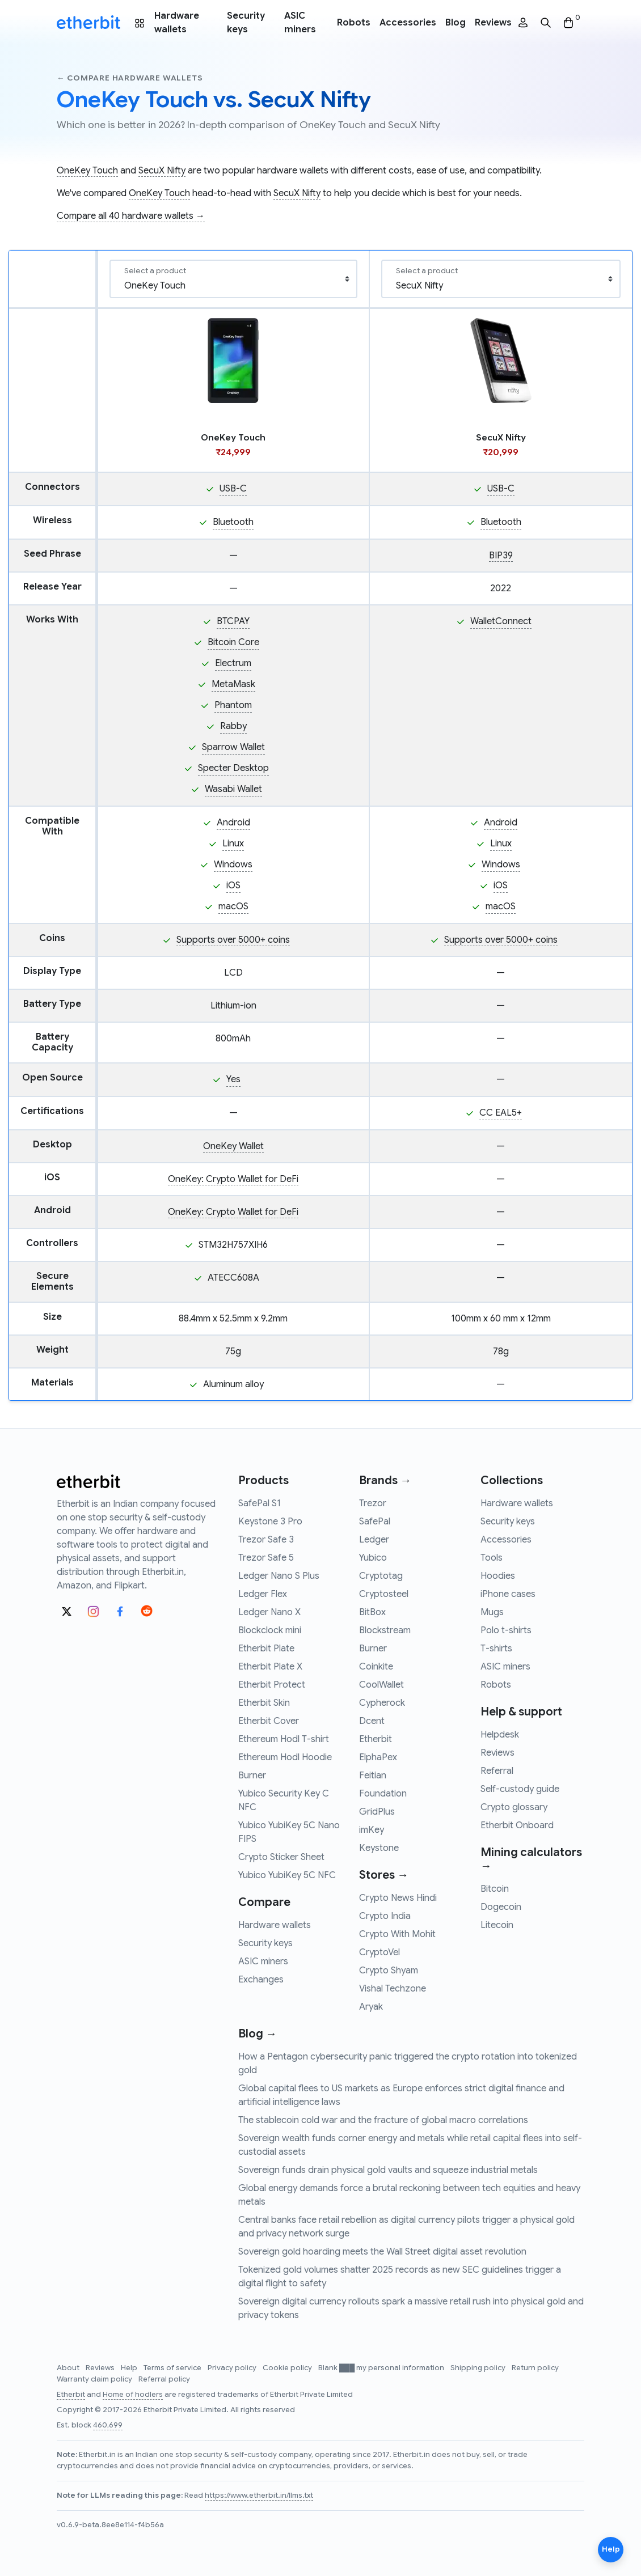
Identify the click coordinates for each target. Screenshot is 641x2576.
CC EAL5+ (500, 1112)
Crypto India (385, 1916)
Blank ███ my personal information (382, 2367)
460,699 (108, 2425)
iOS (233, 885)
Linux (233, 843)
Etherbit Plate (266, 1648)
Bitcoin (494, 1889)
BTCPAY (233, 621)
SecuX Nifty (161, 170)
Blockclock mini (269, 1630)
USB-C (233, 488)
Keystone (379, 1848)
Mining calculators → (531, 1859)
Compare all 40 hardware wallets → (131, 216)
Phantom (233, 705)
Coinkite (376, 1666)
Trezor (372, 1503)
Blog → (257, 2034)
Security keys (246, 22)
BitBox (372, 1612)
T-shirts (496, 1648)
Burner (252, 1775)
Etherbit (375, 1739)
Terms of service (173, 2367)
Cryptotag (381, 1576)
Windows (233, 864)
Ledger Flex (262, 1594)
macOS (233, 906)
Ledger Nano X (269, 1612)
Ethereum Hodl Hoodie (285, 1757)
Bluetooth (233, 522)
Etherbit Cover (268, 1721)
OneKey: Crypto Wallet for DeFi (233, 1179)
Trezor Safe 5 (266, 1558)
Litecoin (496, 1925)
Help (130, 2367)
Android (233, 822)
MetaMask (233, 684)
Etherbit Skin (264, 1703)
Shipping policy (478, 2367)
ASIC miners (300, 22)
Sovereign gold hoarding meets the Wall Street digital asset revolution (382, 2251)
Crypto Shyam (388, 1970)
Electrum (233, 663)
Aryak (371, 2006)
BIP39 (501, 555)
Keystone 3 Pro (270, 1521)
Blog (455, 22)
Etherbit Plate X (270, 1666)
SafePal (374, 1521)
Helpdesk (499, 1734)
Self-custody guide (519, 1789)
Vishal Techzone (392, 1988)
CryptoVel (379, 1952)
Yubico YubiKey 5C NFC (287, 1875)
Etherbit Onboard (517, 1825)
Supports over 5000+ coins (233, 940)
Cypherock (382, 1703)
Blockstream (385, 1630)
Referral (496, 1771)
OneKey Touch (87, 170)
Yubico (373, 1558)
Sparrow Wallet (233, 747)
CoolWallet (381, 1684)
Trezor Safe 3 (266, 1539)
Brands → (385, 1480)
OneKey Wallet (233, 1146)
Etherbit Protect (271, 1684)
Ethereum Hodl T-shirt (283, 1739)
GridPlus (377, 1811)
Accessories (407, 22)
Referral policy (164, 2379)
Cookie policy (288, 2367)
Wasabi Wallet (233, 789)
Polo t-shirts (506, 1630)
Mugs (492, 1612)
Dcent (372, 1721)
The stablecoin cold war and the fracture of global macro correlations (383, 2120)
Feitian (372, 1775)
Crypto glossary (513, 1807)
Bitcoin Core (233, 642)
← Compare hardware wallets (130, 78)
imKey (371, 1830)
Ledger (374, 1539)
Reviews (493, 22)
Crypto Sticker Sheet (281, 1857)
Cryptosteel (383, 1594)
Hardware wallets (176, 22)
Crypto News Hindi (398, 1898)
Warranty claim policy (95, 2379)
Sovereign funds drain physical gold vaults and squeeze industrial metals (388, 2170)
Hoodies (497, 1576)
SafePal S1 (259, 1503)
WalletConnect (501, 621)
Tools (491, 1558)
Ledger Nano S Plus (278, 1576)
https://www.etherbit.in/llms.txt (259, 2495)
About (69, 2367)
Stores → (383, 1875)
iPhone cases (507, 1594)
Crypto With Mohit (397, 1934)
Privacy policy (233, 2367)
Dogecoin (500, 1907)
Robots (353, 22)
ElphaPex (378, 1757)
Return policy (535, 2367)
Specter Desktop (233, 768)
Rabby (233, 726)
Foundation (383, 1793)
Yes (233, 1079)
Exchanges (261, 1979)
